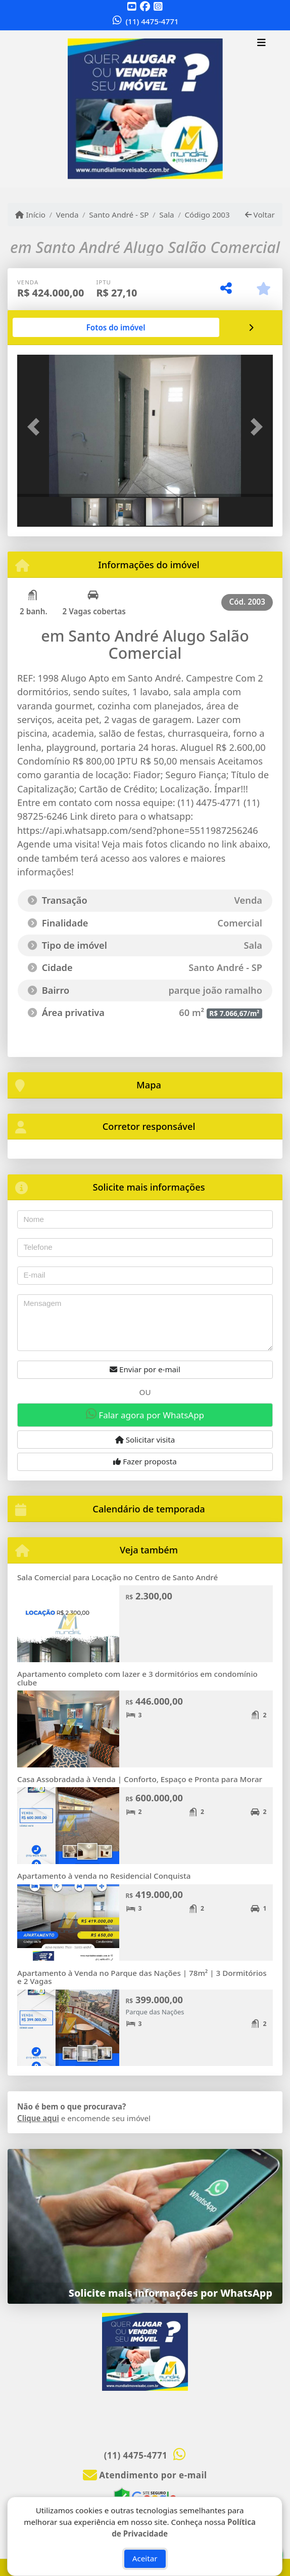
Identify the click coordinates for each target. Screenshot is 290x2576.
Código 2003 (206, 214)
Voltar (260, 214)
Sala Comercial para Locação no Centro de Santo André (117, 1577)
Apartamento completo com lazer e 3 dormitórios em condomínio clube (137, 1678)
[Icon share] (131, 6)
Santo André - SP (119, 214)
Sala (166, 214)
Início (30, 214)
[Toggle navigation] (261, 44)
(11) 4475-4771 (151, 21)
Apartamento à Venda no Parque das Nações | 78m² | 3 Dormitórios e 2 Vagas (142, 1977)
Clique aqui (38, 2118)
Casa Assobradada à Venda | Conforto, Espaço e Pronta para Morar (139, 1779)
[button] (36, 427)
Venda (67, 214)
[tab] (116, 327)
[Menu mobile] (145, 109)
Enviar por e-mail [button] (145, 1369)
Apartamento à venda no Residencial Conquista (103, 1876)
